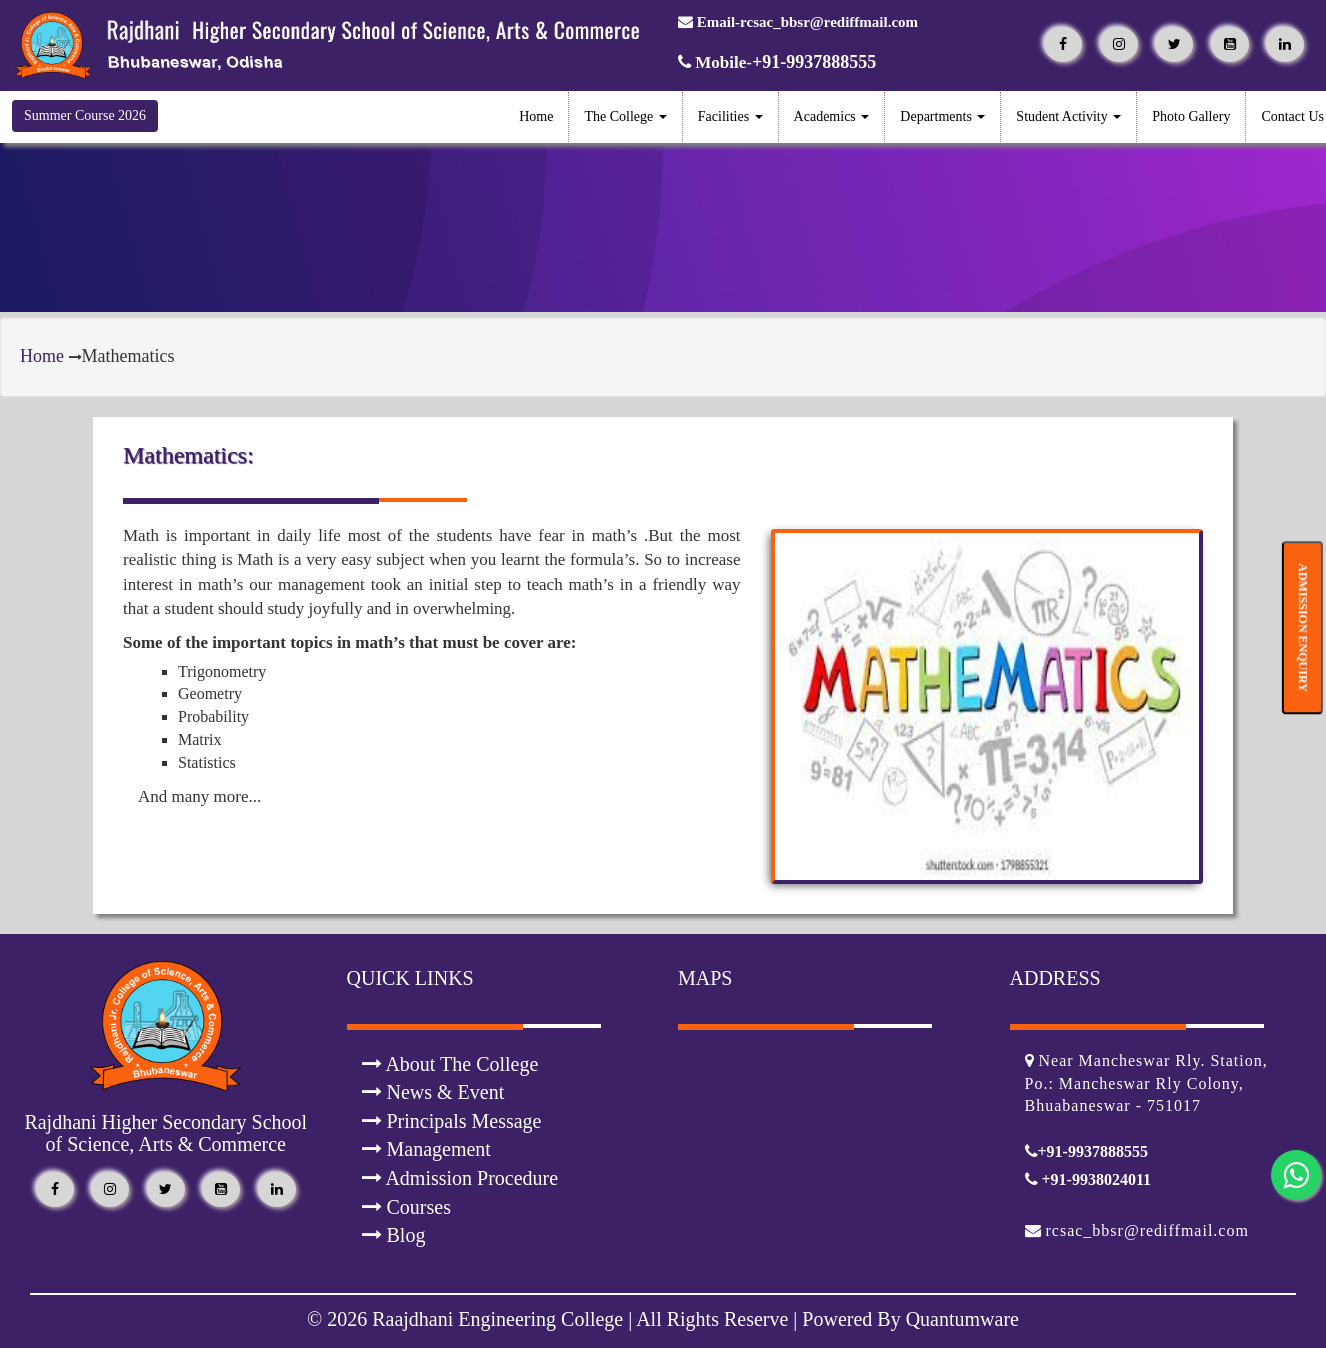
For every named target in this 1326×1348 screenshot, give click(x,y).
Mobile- (777, 62)
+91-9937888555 (1086, 1151)
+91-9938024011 (1088, 1179)
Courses (406, 1207)
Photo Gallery (1191, 116)
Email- (798, 22)
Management (426, 1149)
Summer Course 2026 (85, 115)
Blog (394, 1235)
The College (625, 116)
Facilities (730, 116)
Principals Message (452, 1121)
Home (536, 116)
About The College (450, 1064)
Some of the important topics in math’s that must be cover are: (349, 642)
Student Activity (1068, 116)
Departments (942, 116)
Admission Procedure (460, 1178)
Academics (832, 116)
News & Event (433, 1092)
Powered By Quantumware (908, 1319)
